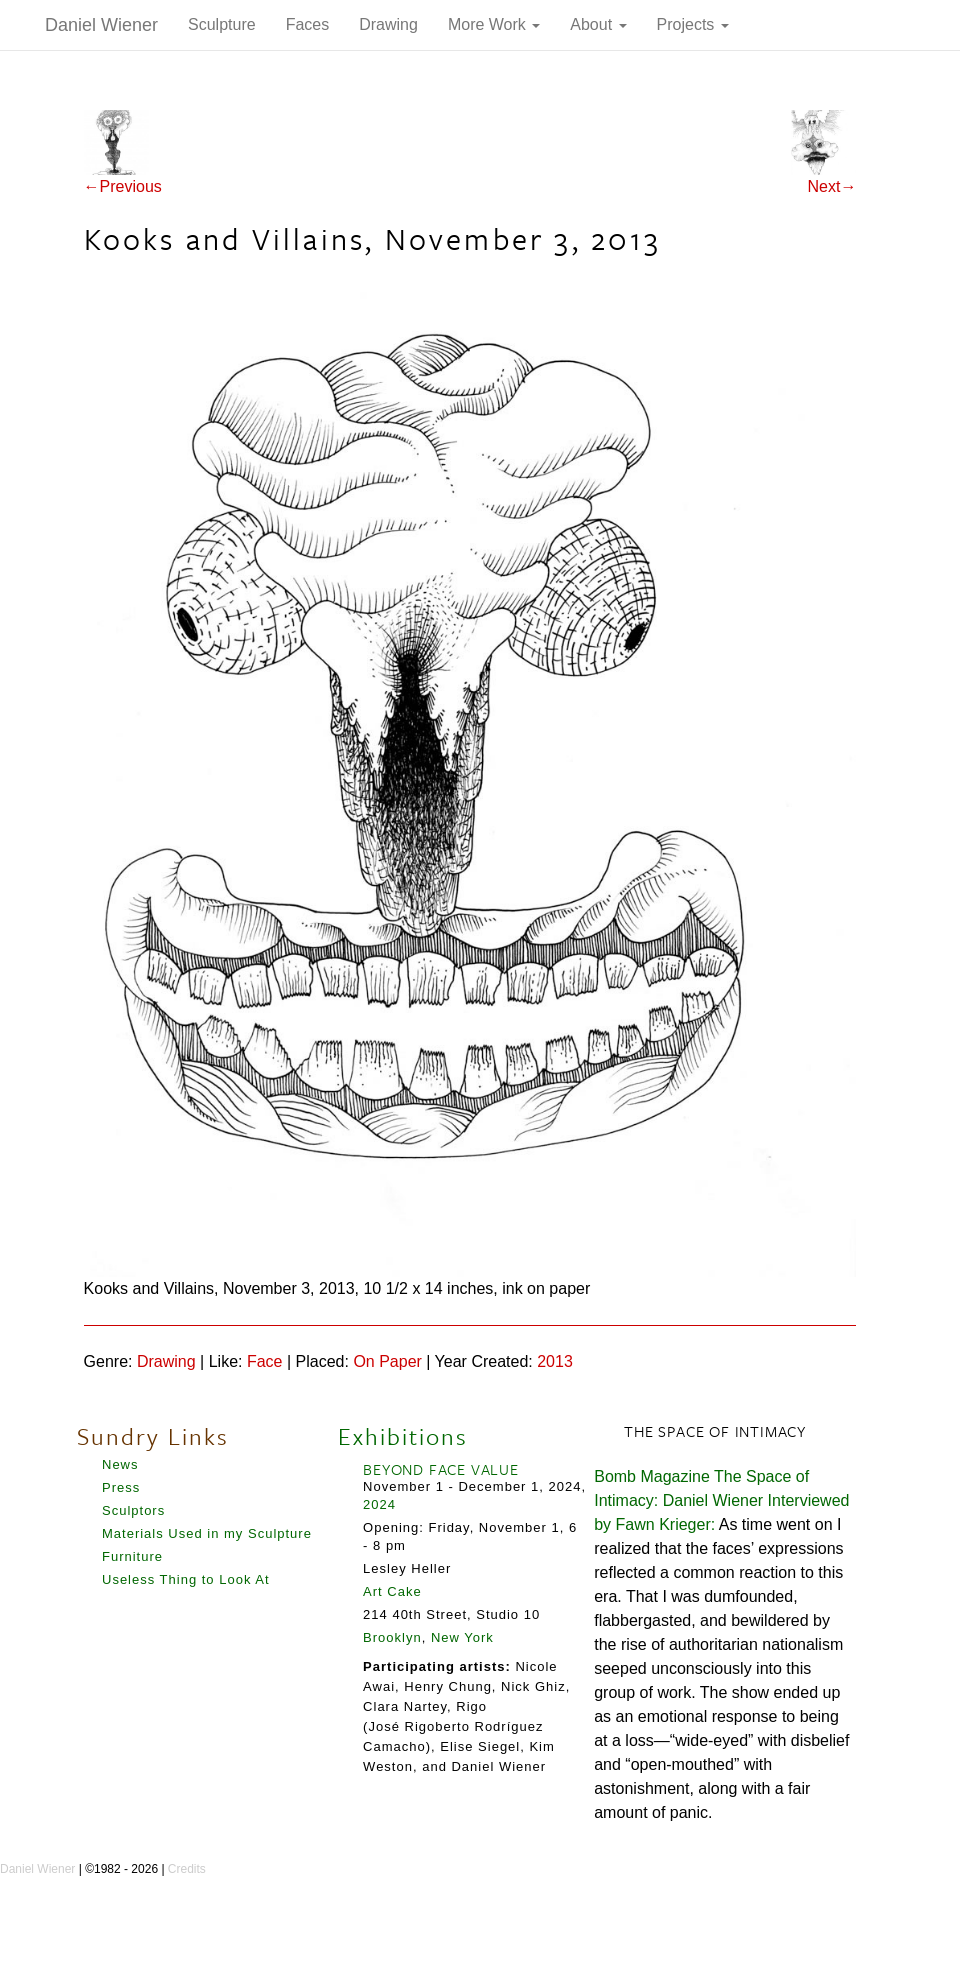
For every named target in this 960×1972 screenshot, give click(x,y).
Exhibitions (403, 1436)
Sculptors (133, 1510)
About (598, 24)
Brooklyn (392, 1637)
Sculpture (222, 24)
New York (462, 1637)
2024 (379, 1504)
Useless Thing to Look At (186, 1579)
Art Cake (392, 1591)
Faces (308, 24)
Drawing (388, 24)
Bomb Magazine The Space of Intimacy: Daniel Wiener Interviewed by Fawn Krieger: (721, 1500)
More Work (494, 24)
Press (121, 1487)
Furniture (132, 1556)
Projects (693, 24)
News (120, 1464)
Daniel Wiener (101, 25)
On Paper (387, 1361)
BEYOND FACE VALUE (441, 1469)
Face (265, 1361)
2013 (555, 1361)
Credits (187, 1869)
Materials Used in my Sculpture (207, 1533)
